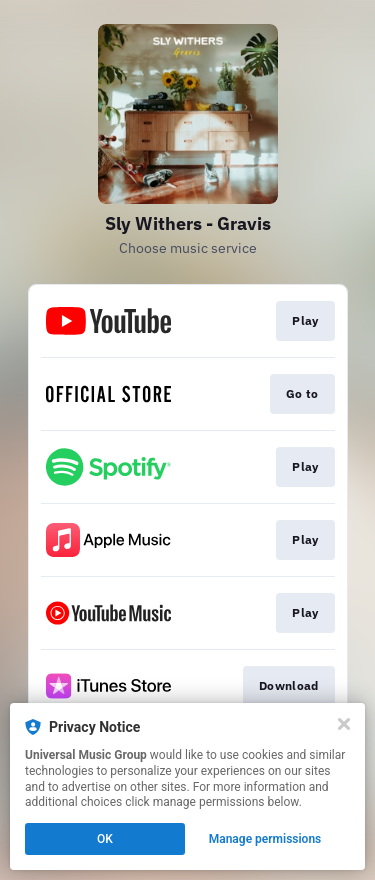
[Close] (344, 724)
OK (105, 839)
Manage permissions (265, 839)
